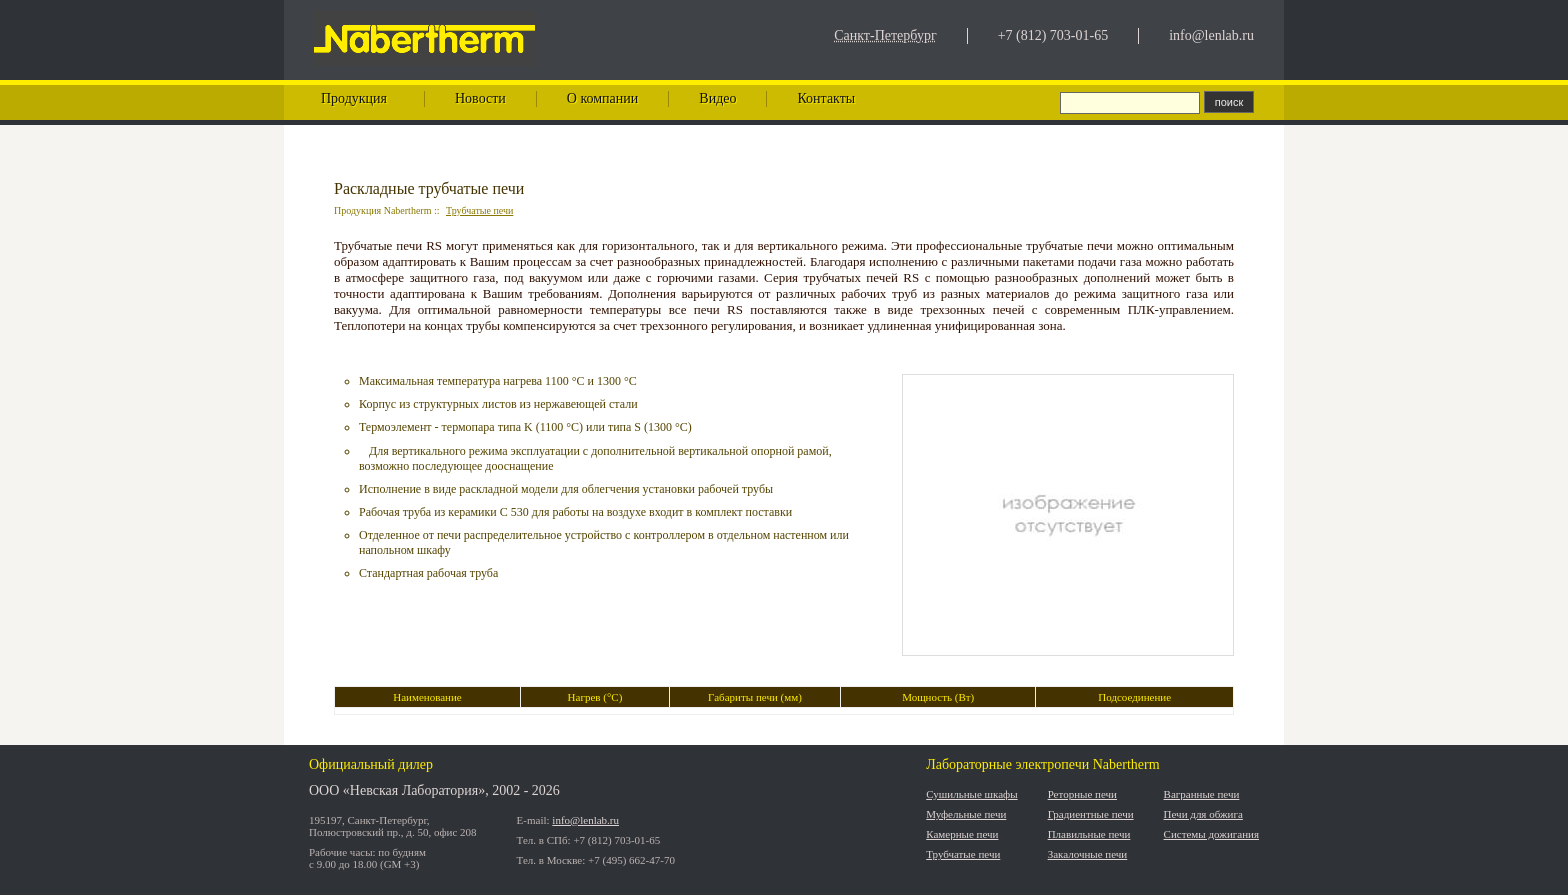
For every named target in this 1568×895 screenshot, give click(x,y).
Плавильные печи (1089, 834)
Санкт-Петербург (885, 35)
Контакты (826, 98)
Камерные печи (962, 834)
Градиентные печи (1091, 814)
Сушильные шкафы (971, 794)
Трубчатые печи (479, 210)
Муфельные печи (966, 814)
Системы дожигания (1211, 834)
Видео (717, 98)
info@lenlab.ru (1211, 35)
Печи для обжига (1203, 814)
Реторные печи (1082, 794)
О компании (602, 98)
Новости (480, 98)
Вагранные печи (1202, 794)
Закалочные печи (1088, 854)
